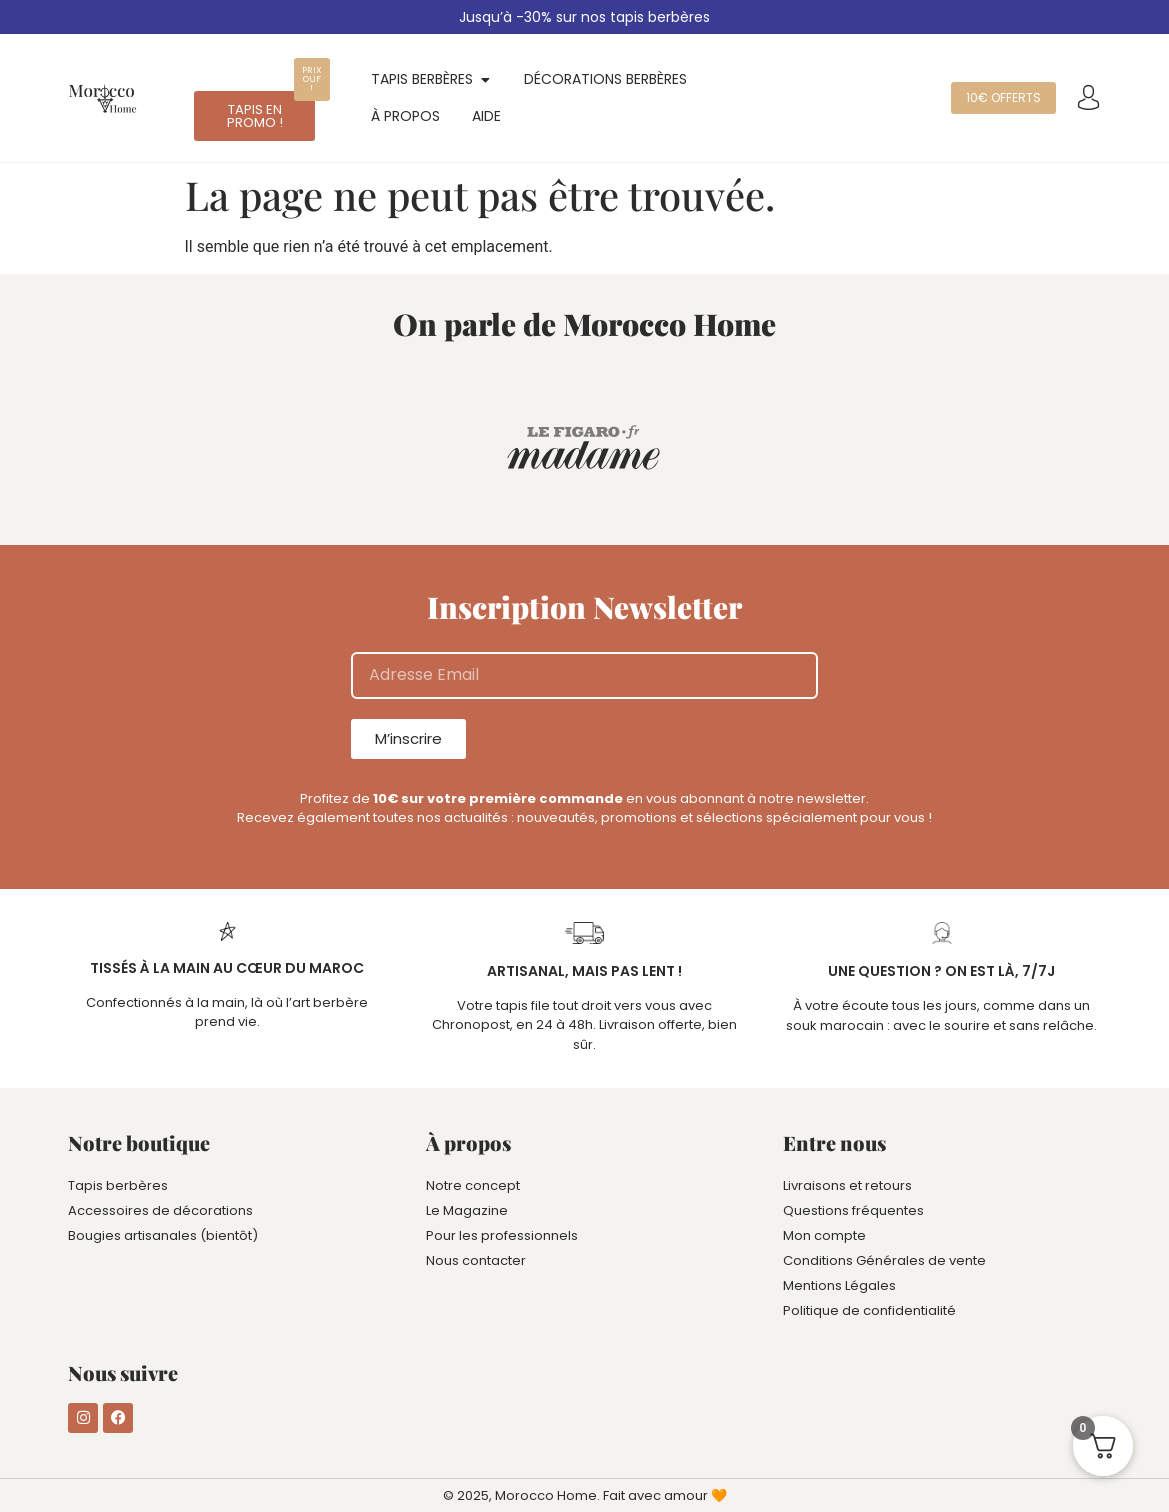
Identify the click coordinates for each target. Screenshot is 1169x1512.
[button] (312, 79)
